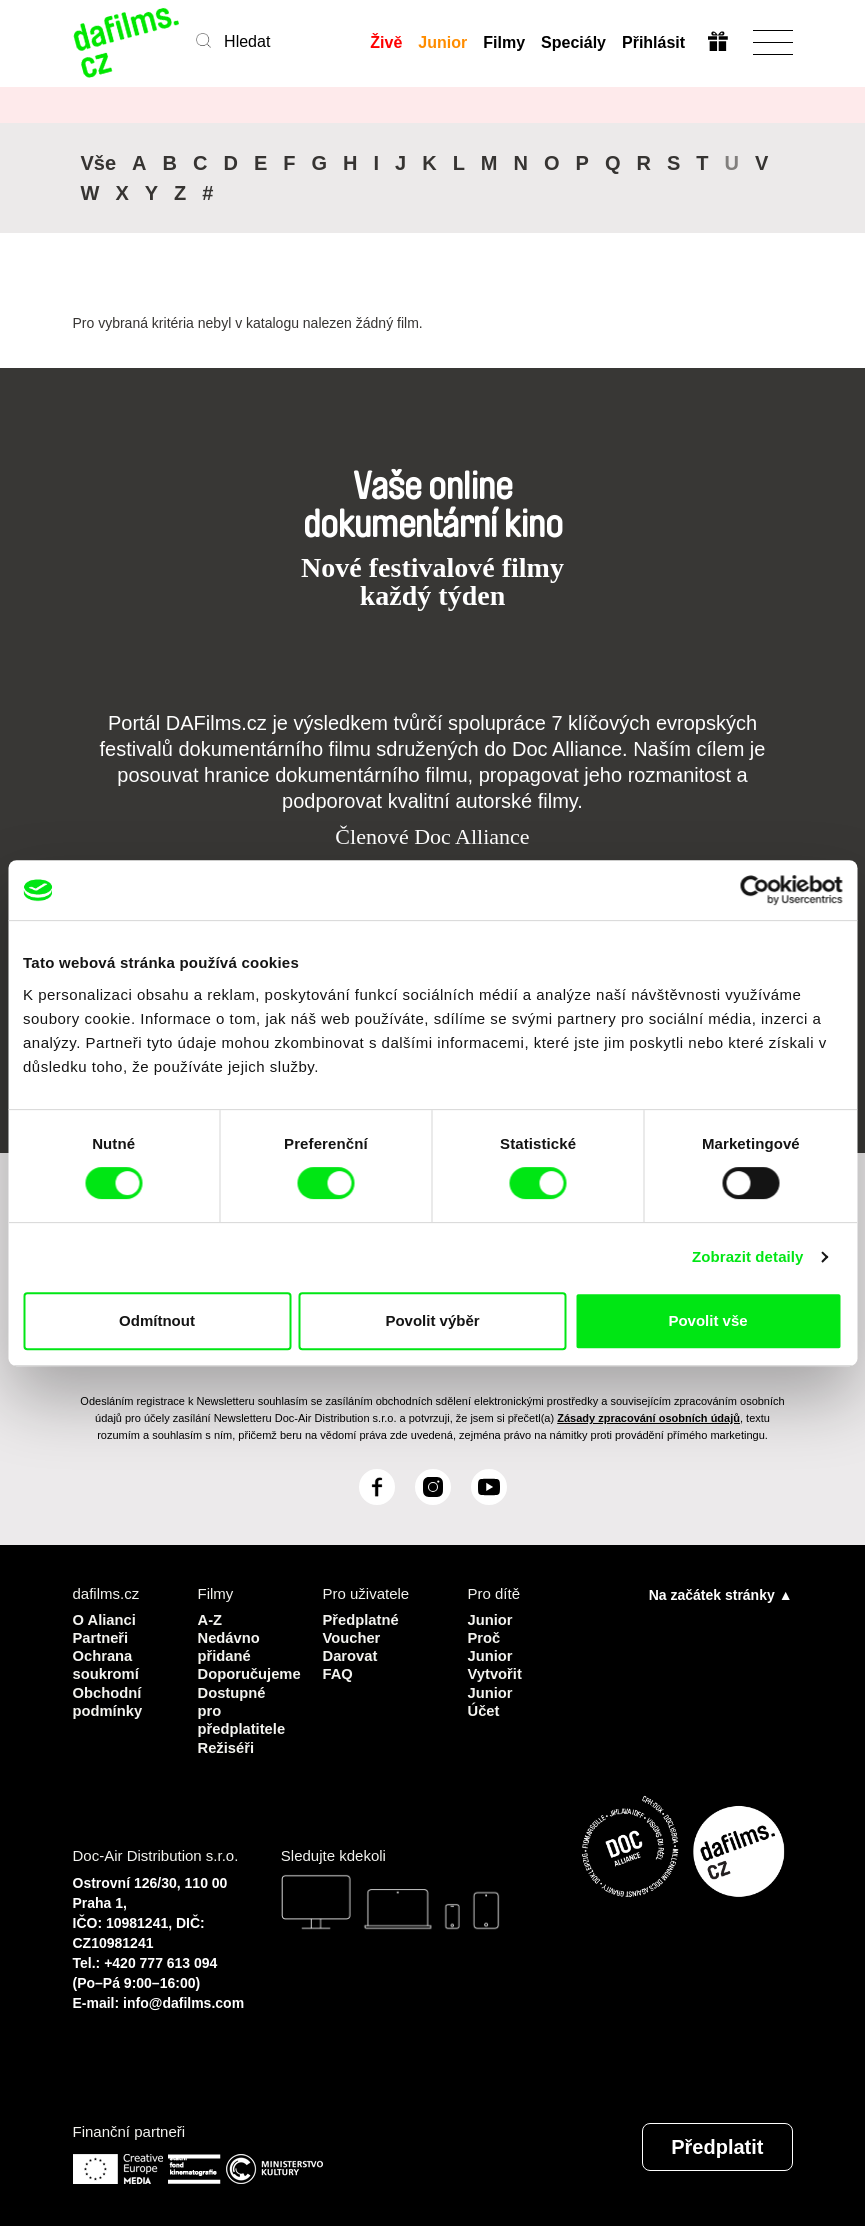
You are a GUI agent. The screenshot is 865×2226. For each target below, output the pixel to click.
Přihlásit (652, 42)
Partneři (101, 1636)
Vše (99, 163)
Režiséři (227, 1744)
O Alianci (105, 1618)
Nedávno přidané (229, 1645)
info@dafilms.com (183, 2000)
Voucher (352, 1636)
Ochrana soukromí (107, 1663)
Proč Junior (491, 1645)
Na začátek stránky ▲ (721, 1594)
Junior (442, 42)
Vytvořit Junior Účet (495, 1690)
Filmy (504, 42)
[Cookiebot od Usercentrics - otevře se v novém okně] (754, 890)
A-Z (210, 1618)
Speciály (572, 42)
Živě (386, 42)
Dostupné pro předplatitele (242, 1708)
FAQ (338, 1672)
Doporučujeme (245, 1672)
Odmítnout (157, 1320)
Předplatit (717, 2144)
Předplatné (362, 1618)
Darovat (351, 1654)
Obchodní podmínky (108, 1699)
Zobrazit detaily (748, 1256)
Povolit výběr (432, 1320)
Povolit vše (707, 1320)
